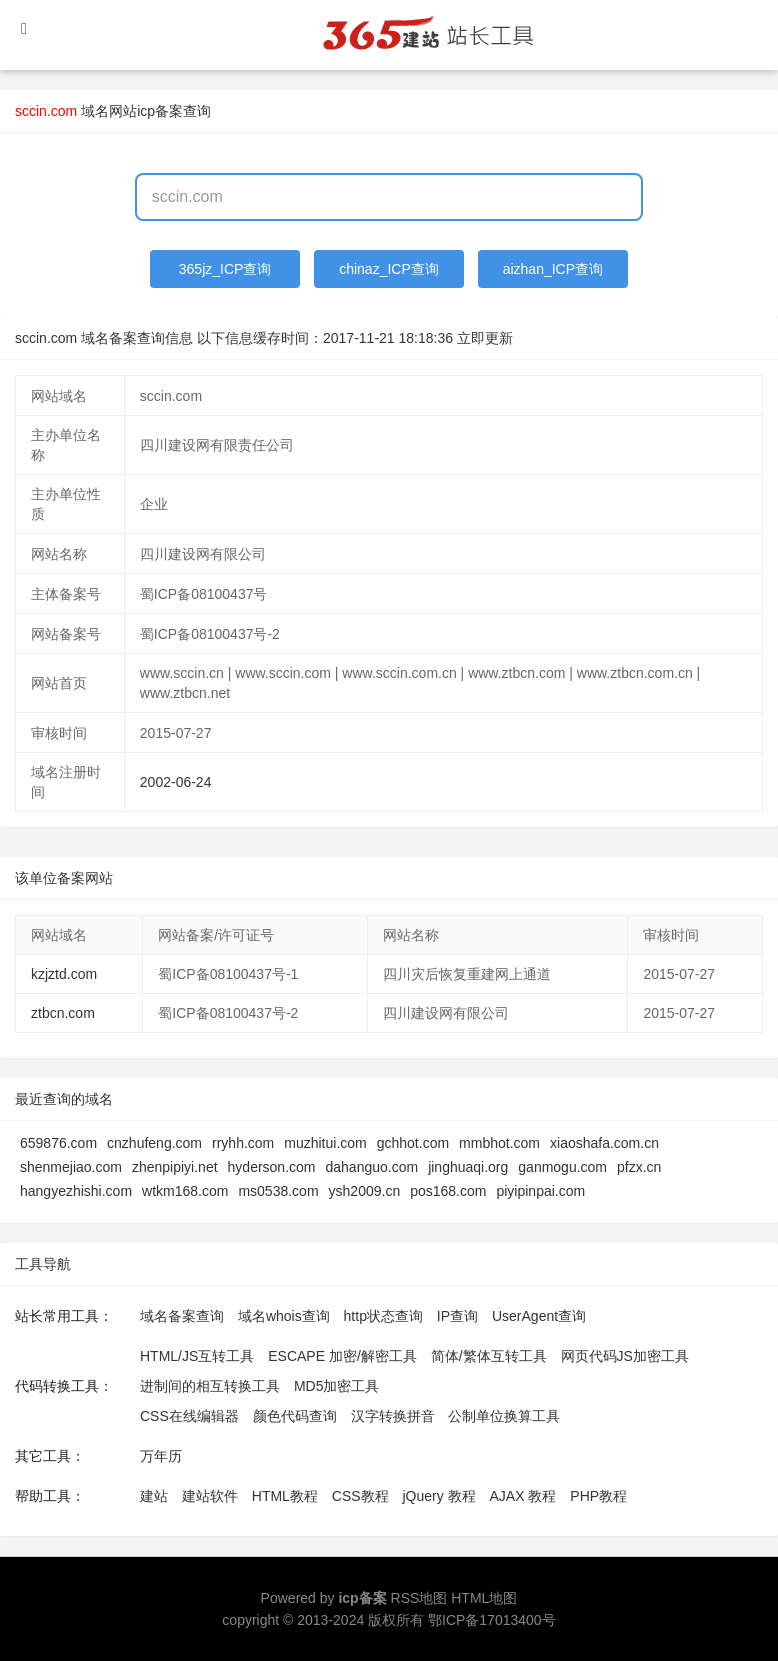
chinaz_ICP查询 (389, 269)
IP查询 (457, 1316)
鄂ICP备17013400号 (492, 1620)
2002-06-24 (176, 782)
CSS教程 (360, 1496)
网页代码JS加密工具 (625, 1356)
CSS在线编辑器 (189, 1416)
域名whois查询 (284, 1316)
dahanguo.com (372, 1167)
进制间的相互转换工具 (210, 1386)
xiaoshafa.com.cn (604, 1143)
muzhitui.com (325, 1143)
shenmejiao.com (71, 1167)
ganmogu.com (562, 1167)
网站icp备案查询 (160, 111)
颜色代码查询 (295, 1416)
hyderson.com (272, 1167)
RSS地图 (419, 1598)
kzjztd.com (64, 974)
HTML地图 (484, 1598)
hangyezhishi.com (76, 1191)
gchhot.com (413, 1143)
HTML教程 (285, 1496)
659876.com (58, 1143)
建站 (154, 1496)
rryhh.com (243, 1143)
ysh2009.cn (365, 1191)
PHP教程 (598, 1496)
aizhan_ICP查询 (553, 269)
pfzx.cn (639, 1167)
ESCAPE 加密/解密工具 (342, 1356)
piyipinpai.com (540, 1191)
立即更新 (485, 338)
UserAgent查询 (539, 1316)
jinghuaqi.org (468, 1167)
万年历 (161, 1456)
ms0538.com (278, 1191)
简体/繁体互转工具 (489, 1356)
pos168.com (448, 1191)
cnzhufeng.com (154, 1143)
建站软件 (210, 1496)
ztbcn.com (63, 1013)
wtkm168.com (185, 1191)
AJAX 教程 (523, 1496)
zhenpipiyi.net (175, 1167)
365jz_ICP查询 (225, 269)
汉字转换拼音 (393, 1416)
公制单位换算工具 (504, 1416)
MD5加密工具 (337, 1386)
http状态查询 (383, 1316)
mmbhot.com (499, 1143)
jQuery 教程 (438, 1496)
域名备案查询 (182, 1316)
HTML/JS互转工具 (197, 1356)
